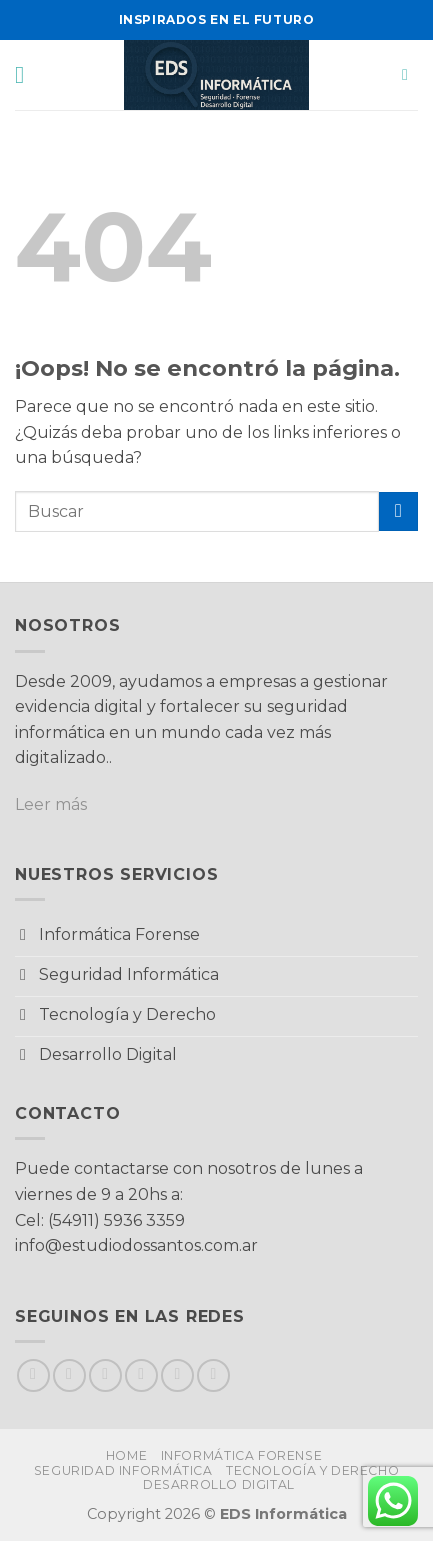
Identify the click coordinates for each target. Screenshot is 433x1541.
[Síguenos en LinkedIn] (213, 1375)
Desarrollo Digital (219, 1484)
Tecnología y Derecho (312, 1470)
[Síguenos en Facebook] (33, 1375)
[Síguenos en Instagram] (69, 1375)
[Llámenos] (177, 1375)
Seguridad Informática (123, 1470)
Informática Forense (242, 1455)
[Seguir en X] (105, 1375)
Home (126, 1455)
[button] (27, 74)
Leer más (51, 804)
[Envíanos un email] (141, 1375)
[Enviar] (398, 511)
